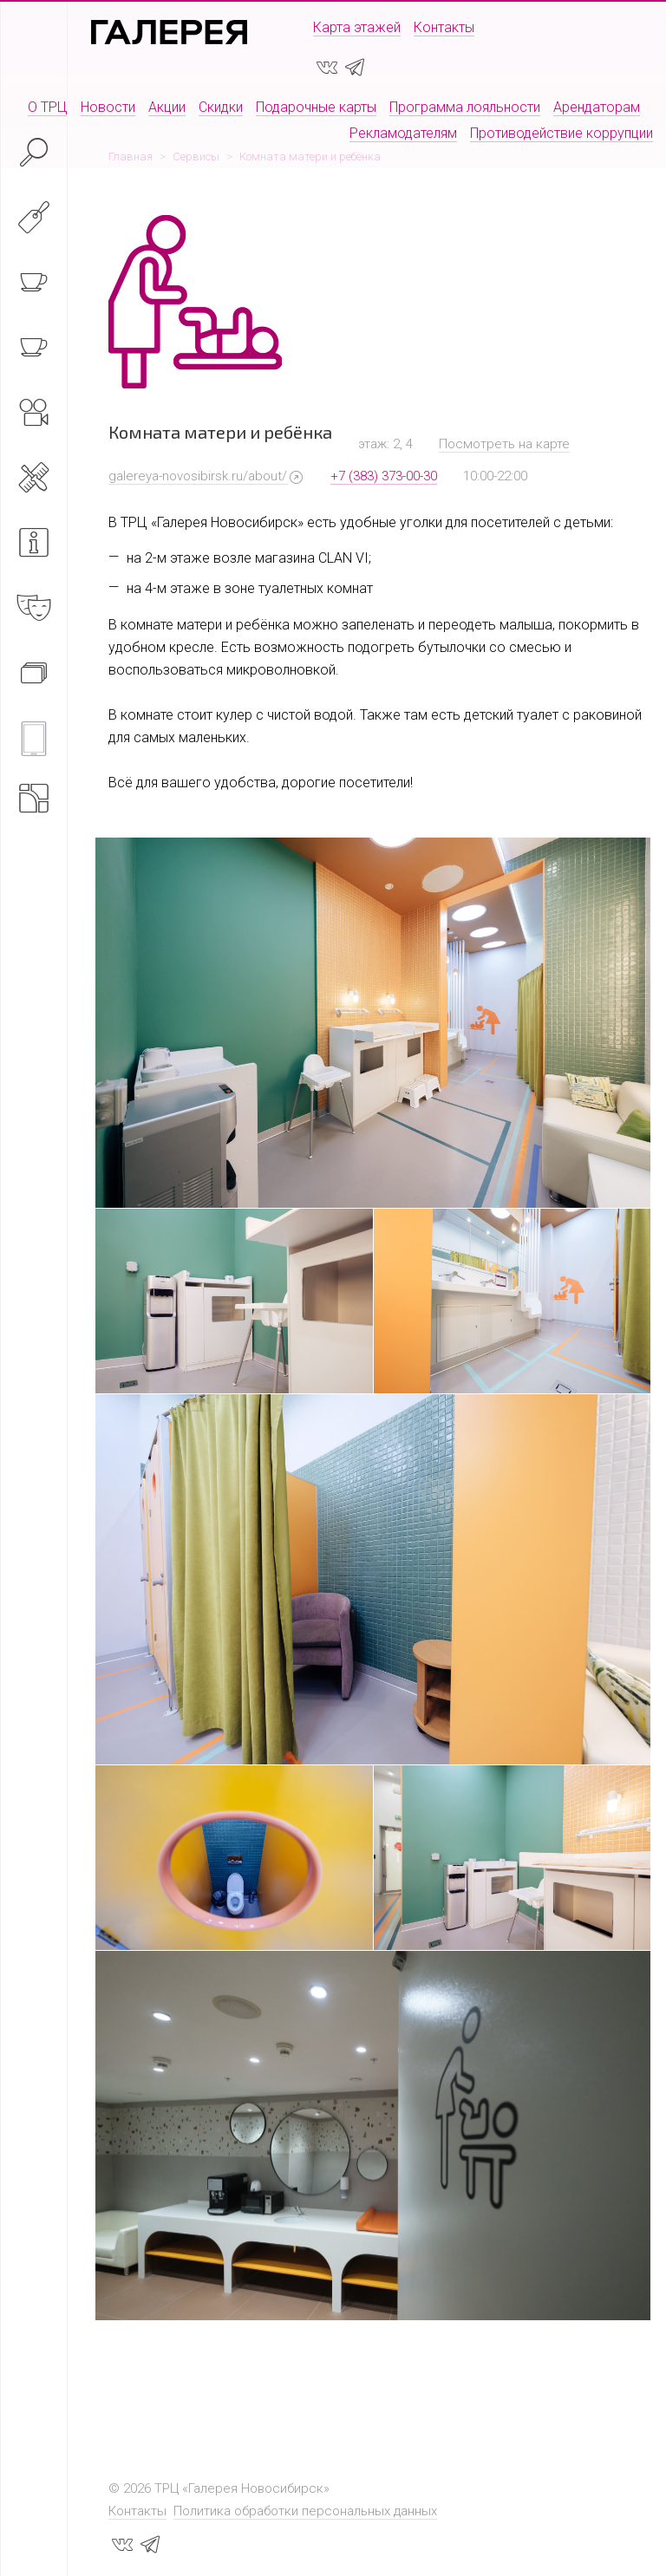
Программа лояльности (464, 107)
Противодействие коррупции (561, 133)
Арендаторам (596, 107)
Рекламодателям (403, 133)
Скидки (221, 107)
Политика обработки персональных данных (305, 2511)
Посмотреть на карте (504, 444)
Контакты (444, 27)
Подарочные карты (316, 107)
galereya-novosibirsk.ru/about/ (197, 476)
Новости (108, 107)
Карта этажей (357, 27)
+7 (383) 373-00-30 (383, 476)
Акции (167, 107)
